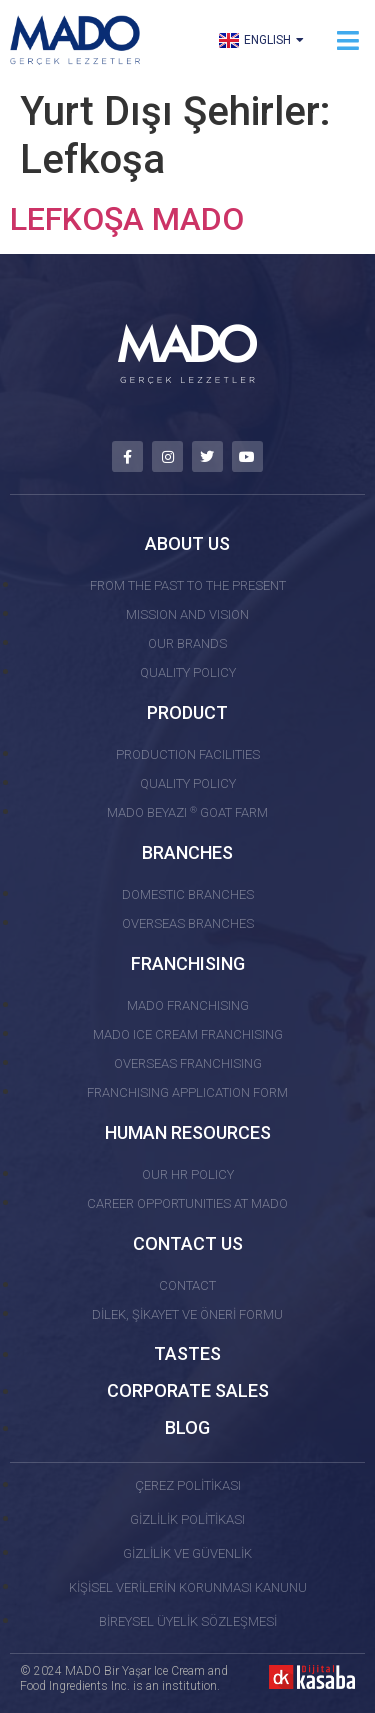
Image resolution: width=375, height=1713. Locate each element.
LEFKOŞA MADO (127, 219)
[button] (347, 40)
